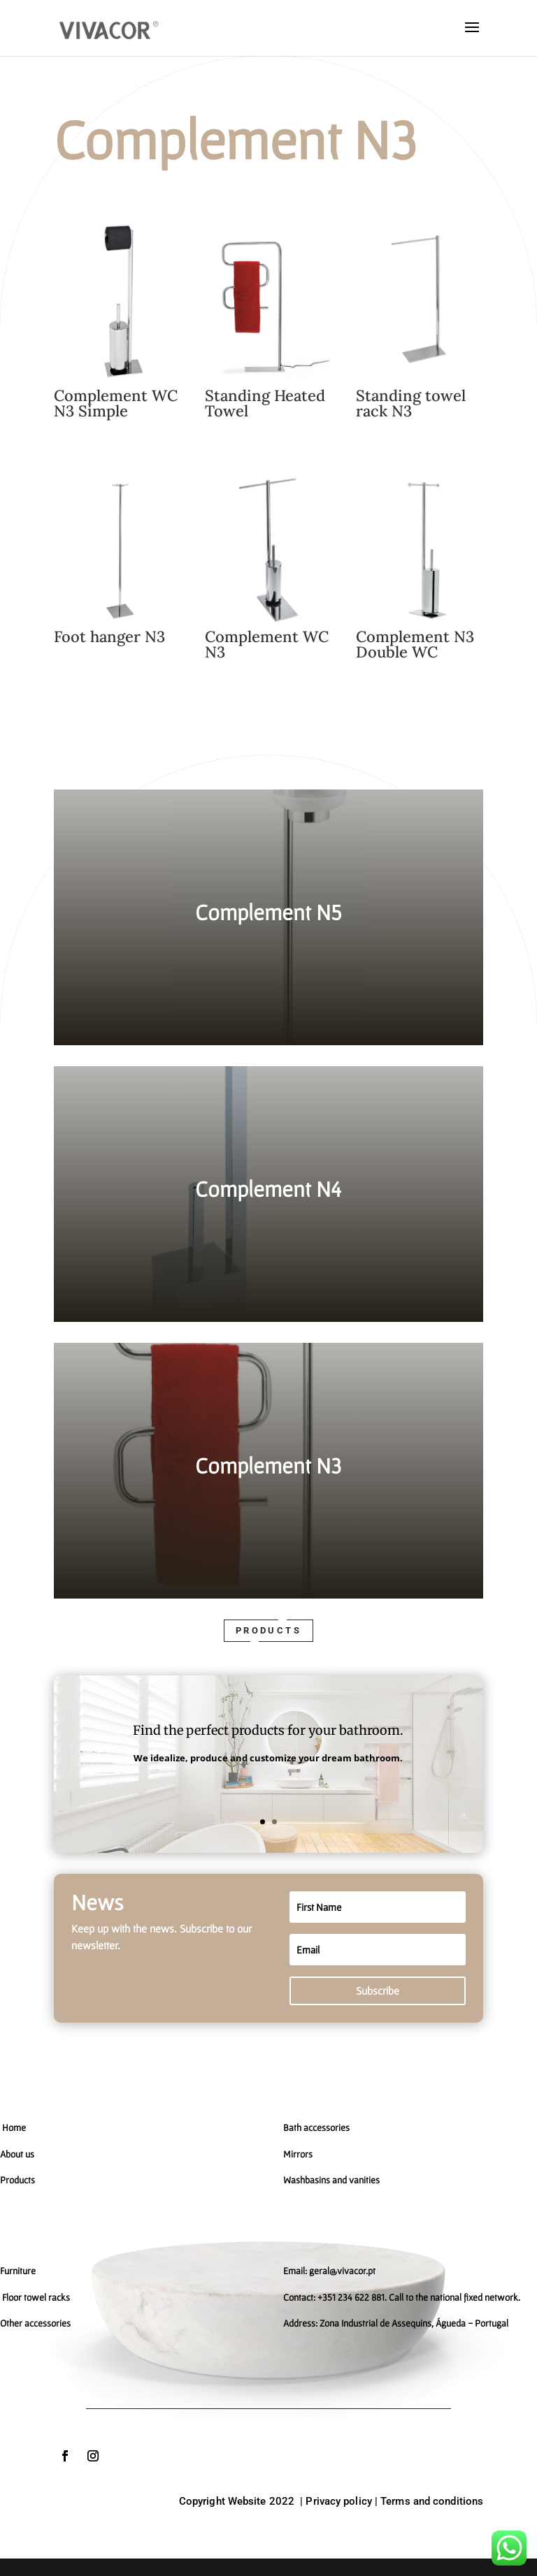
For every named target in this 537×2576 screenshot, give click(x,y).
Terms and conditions (431, 2501)
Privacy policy (338, 2501)
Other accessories (35, 2323)
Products (268, 1630)
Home (14, 2127)
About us (17, 2154)
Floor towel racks (35, 2297)
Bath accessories (316, 2127)
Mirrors (298, 2154)
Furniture (18, 2270)
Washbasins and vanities (331, 2179)
